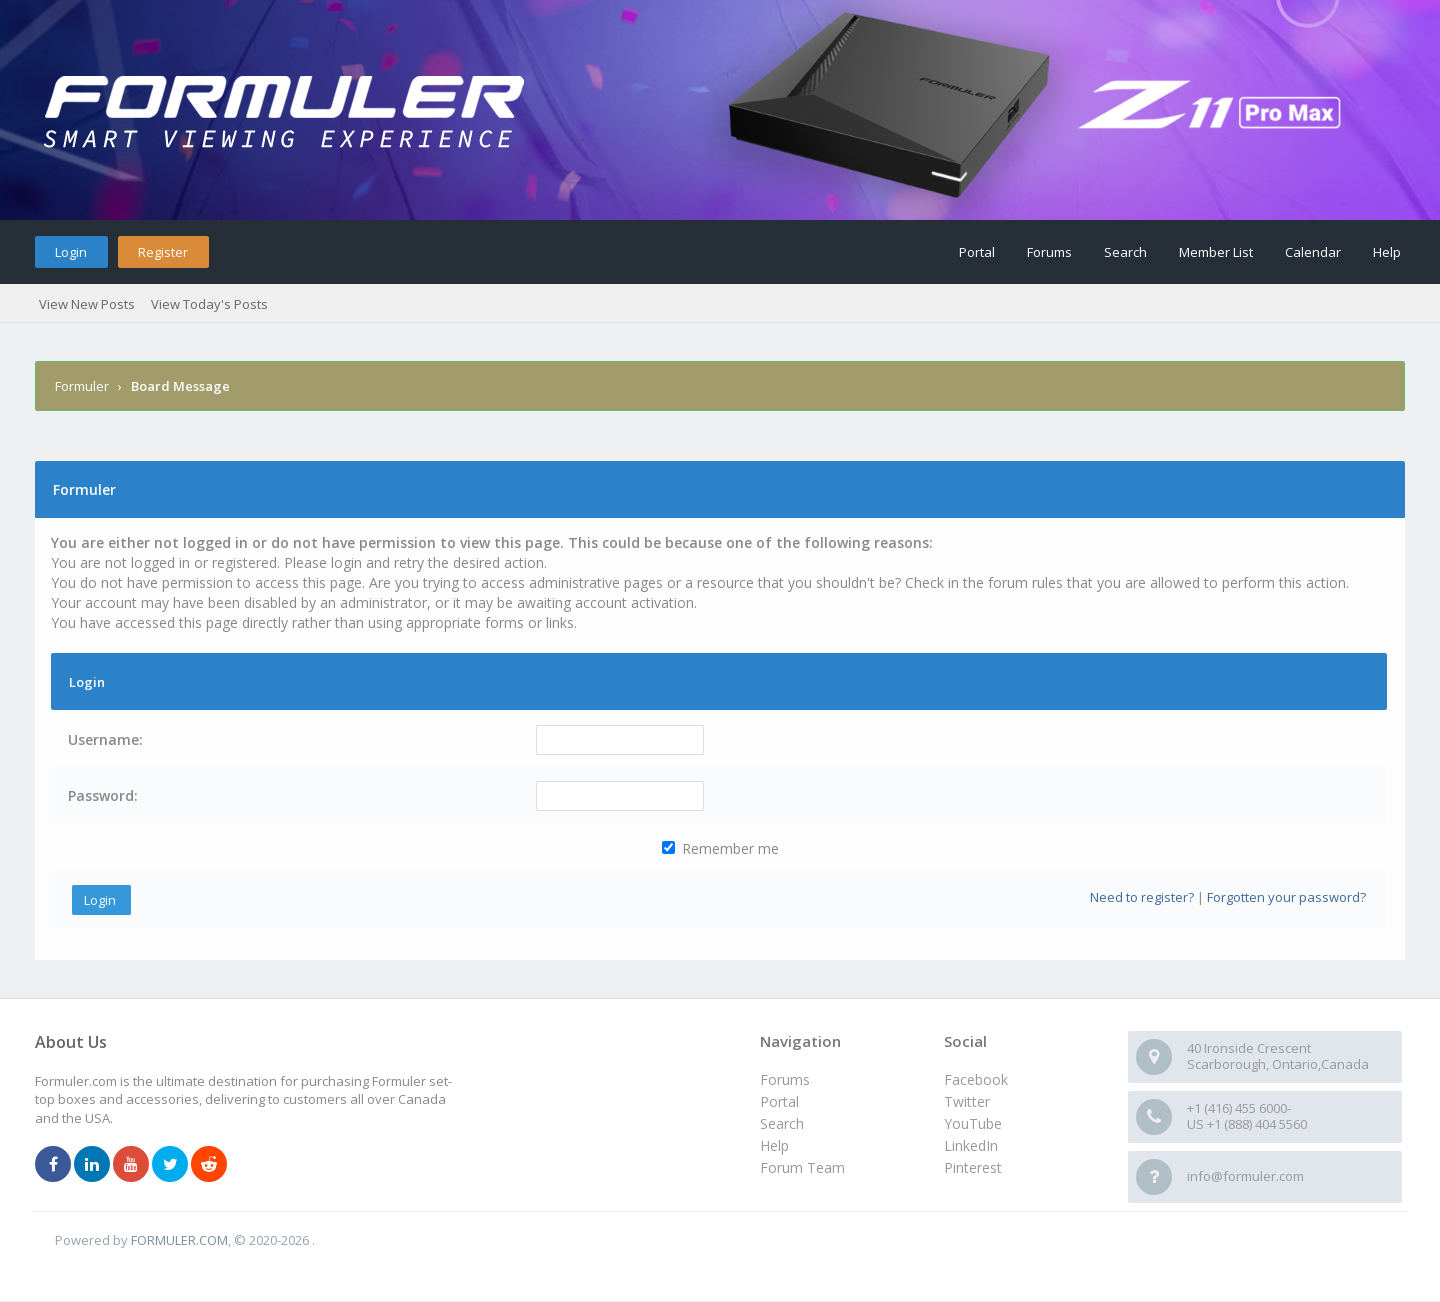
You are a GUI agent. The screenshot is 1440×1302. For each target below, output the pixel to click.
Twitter (967, 1101)
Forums (1049, 252)
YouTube (973, 1123)
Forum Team (802, 1167)
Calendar (1313, 252)
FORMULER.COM (179, 1240)
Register (163, 252)
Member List (1216, 252)
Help (1387, 252)
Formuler (82, 386)
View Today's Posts (209, 304)
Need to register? (1142, 897)
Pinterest (973, 1167)
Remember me (720, 848)
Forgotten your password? (1286, 897)
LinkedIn (971, 1145)
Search (1125, 252)
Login (71, 252)
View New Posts (87, 304)
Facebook (976, 1079)
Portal (977, 252)
